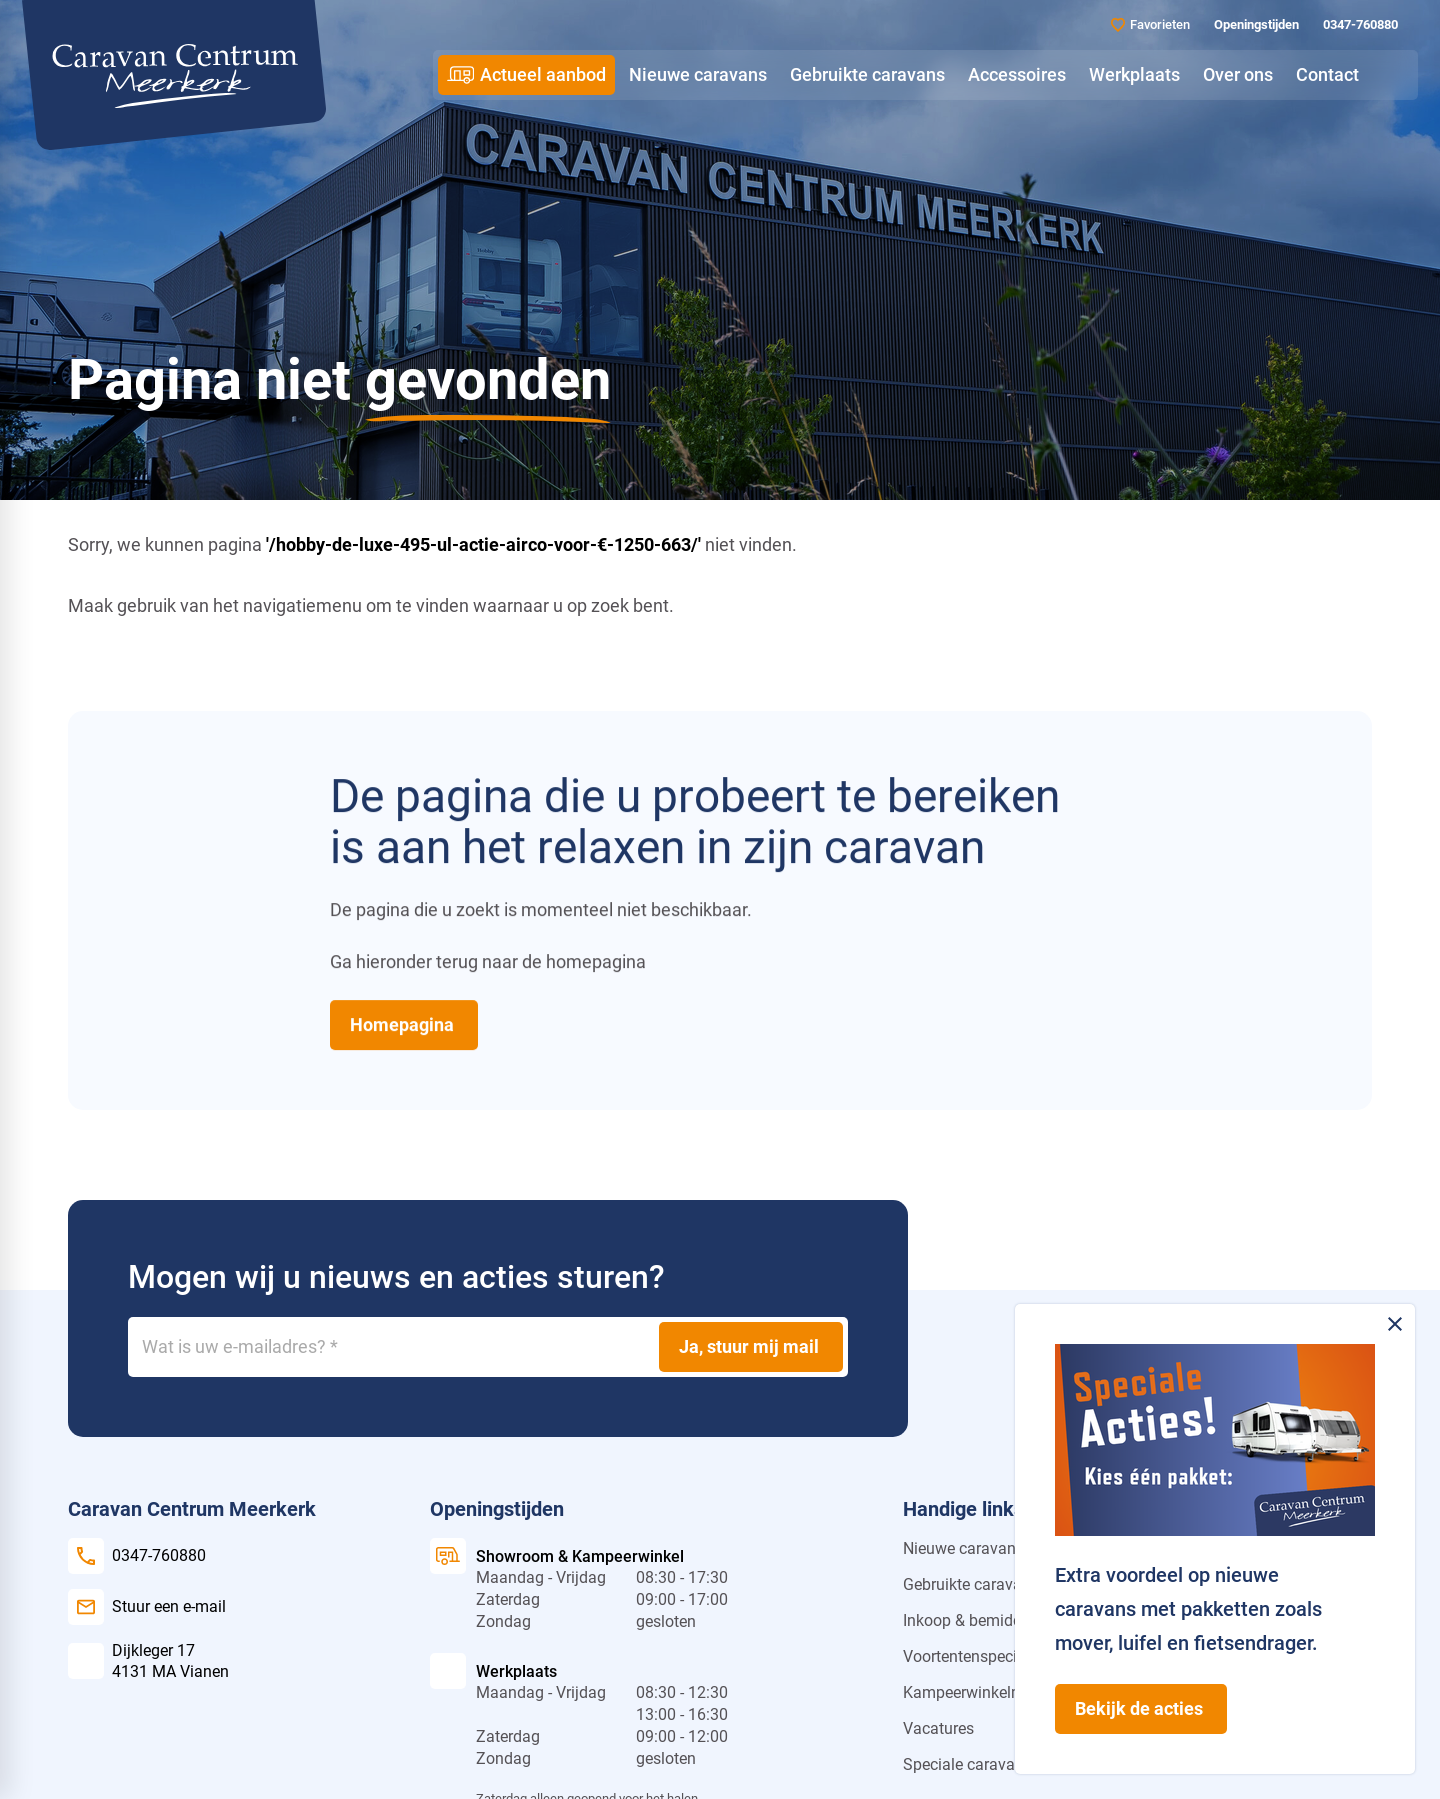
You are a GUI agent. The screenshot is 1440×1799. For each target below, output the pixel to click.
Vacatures (938, 1728)
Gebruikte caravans (971, 1584)
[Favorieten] (1150, 24)
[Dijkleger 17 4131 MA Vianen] (148, 1661)
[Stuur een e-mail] (147, 1607)
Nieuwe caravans (963, 1548)
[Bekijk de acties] (1141, 1709)
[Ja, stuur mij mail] (751, 1347)
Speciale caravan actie (982, 1764)
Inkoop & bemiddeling (979, 1620)
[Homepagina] (404, 1025)
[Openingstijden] (1254, 25)
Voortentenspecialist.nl (983, 1656)
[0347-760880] (1358, 25)
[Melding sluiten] (1395, 1324)
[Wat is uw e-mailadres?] (488, 1347)
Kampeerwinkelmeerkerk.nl (997, 1692)
